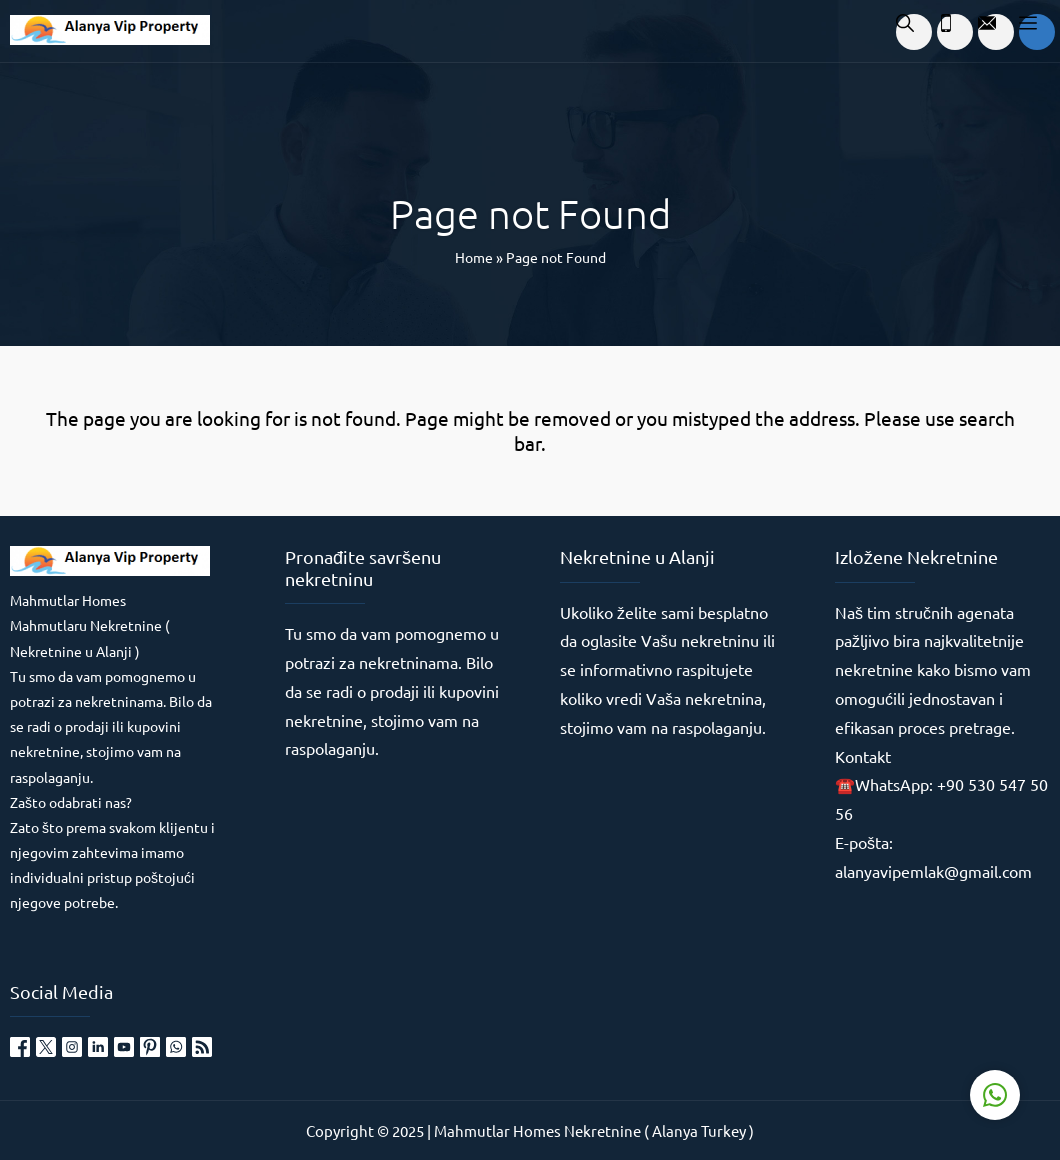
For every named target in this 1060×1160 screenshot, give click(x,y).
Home (474, 257)
